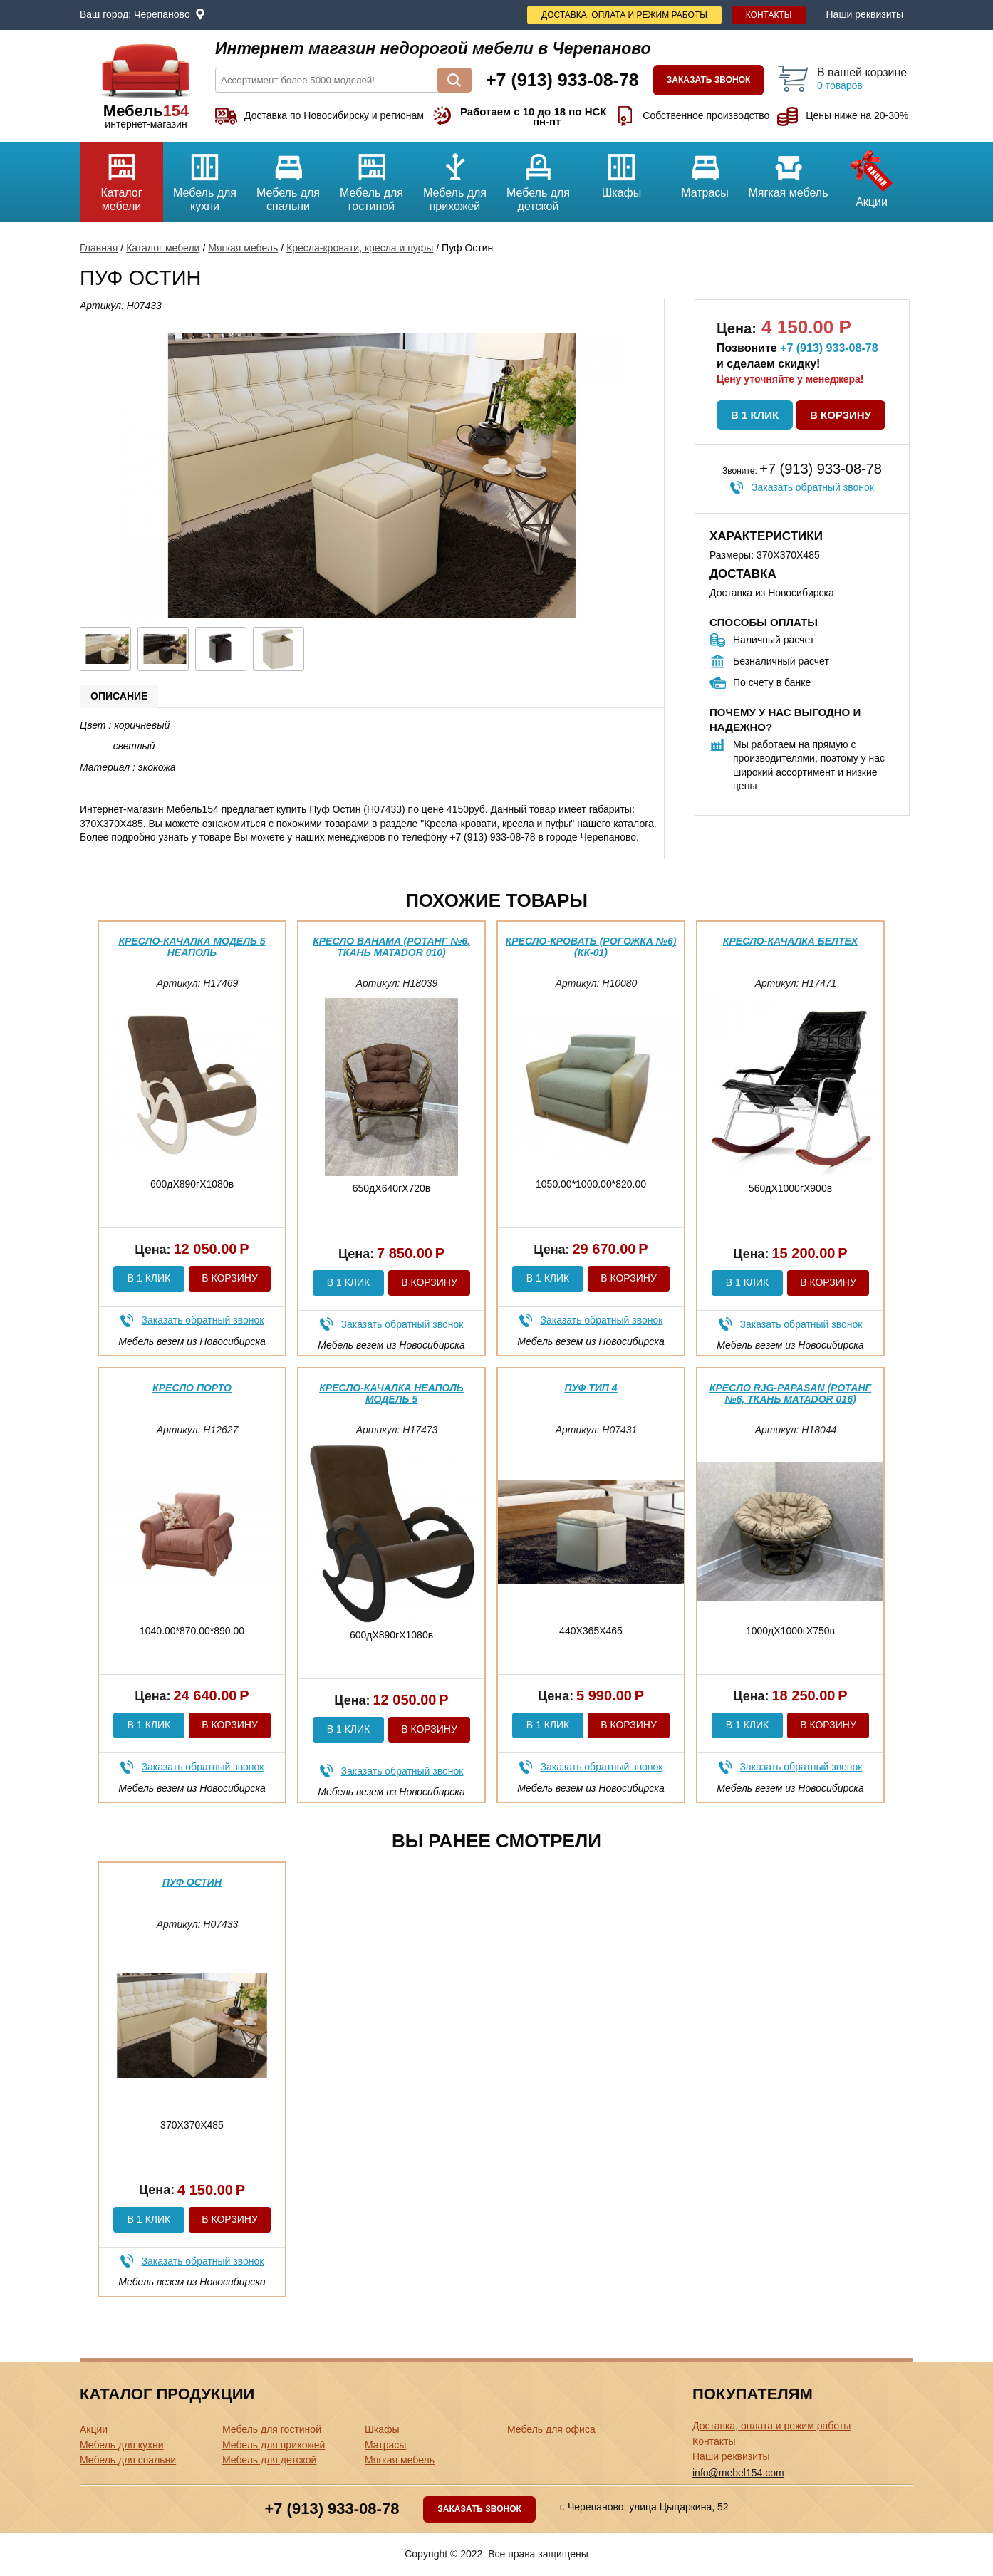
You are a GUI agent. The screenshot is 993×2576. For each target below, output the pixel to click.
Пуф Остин (192, 1882)
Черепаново (162, 14)
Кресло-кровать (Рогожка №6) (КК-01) (591, 946)
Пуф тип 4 (590, 1387)
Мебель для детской (538, 177)
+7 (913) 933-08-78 (829, 348)
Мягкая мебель (788, 170)
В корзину (840, 415)
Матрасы (705, 170)
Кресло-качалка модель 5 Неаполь (191, 946)
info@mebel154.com (738, 2472)
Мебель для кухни (204, 177)
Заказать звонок (709, 80)
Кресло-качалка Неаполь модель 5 (391, 1393)
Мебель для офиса (551, 2429)
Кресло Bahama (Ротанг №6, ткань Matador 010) (391, 946)
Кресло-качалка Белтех (790, 941)
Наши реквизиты (864, 14)
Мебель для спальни (288, 177)
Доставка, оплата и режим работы (624, 15)
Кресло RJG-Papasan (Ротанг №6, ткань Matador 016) (790, 1393)
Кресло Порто (192, 1387)
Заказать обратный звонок (813, 487)
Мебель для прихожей (454, 177)
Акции (871, 175)
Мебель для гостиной (371, 177)
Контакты (769, 15)
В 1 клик (755, 415)
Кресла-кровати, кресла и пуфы (359, 248)
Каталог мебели (121, 177)
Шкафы (621, 170)
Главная (99, 248)
